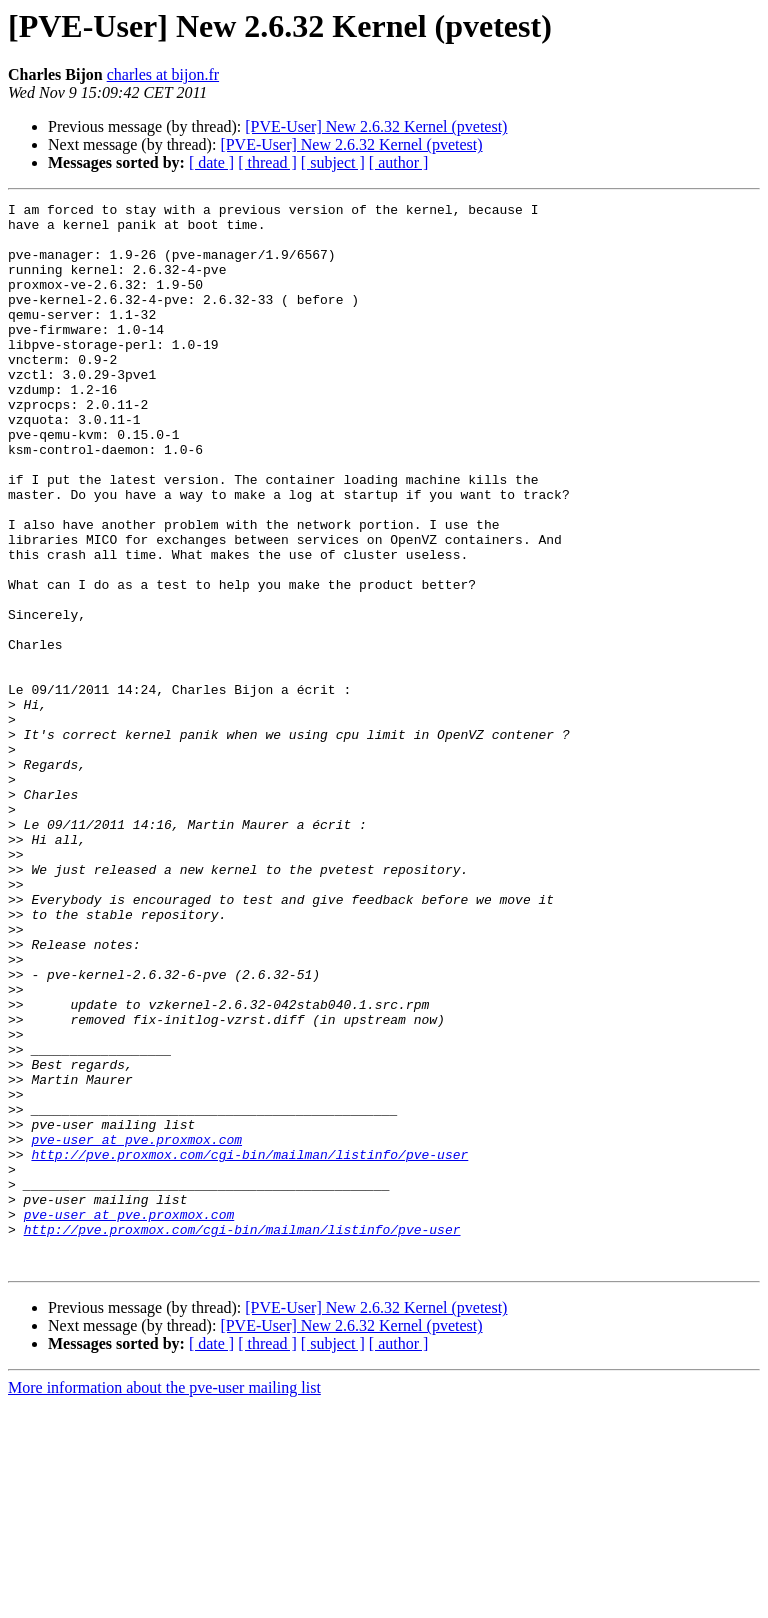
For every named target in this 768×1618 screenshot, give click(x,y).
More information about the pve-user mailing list (164, 1600)
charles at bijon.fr (163, 74)
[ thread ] (267, 162)
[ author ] (399, 162)
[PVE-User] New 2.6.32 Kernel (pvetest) (376, 126)
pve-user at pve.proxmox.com (136, 1328)
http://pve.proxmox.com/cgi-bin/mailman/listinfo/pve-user (249, 1346)
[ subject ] (333, 162)
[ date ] (211, 162)
